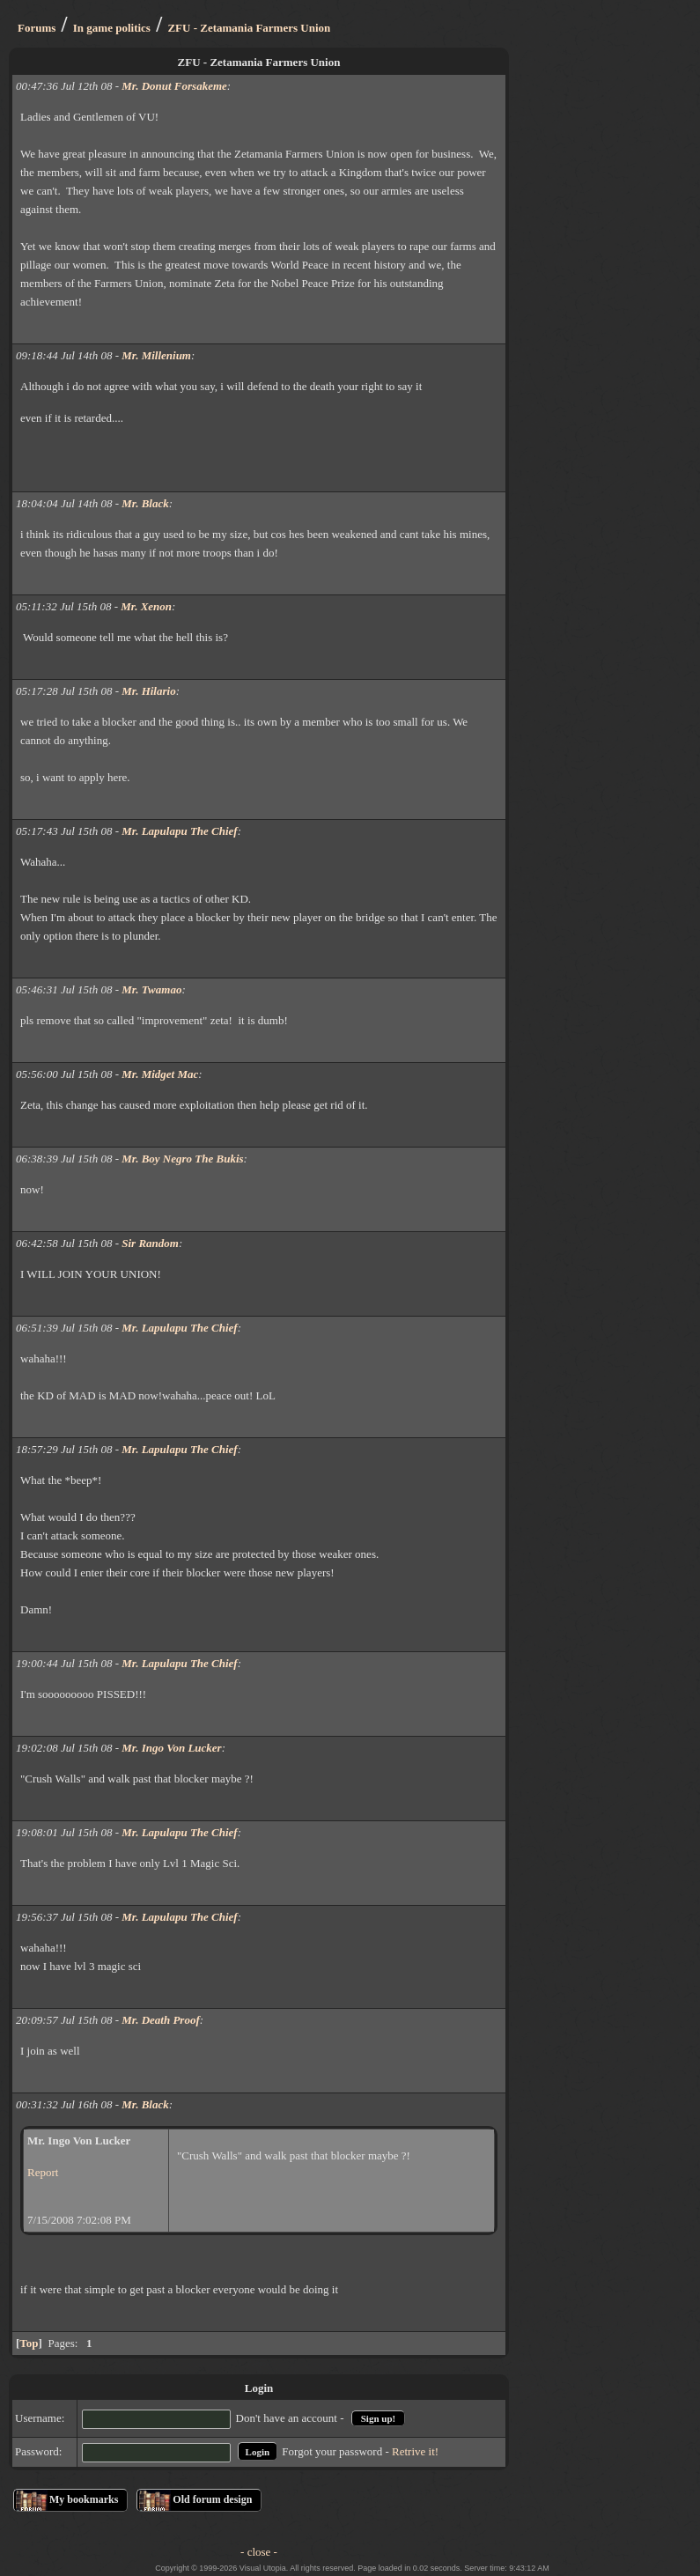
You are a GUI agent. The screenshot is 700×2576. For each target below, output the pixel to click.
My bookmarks (83, 2499)
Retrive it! (415, 2451)
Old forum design (212, 2499)
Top (28, 2343)
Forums (36, 27)
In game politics (112, 27)
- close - (258, 2551)
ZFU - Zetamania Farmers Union (248, 27)
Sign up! (378, 2418)
